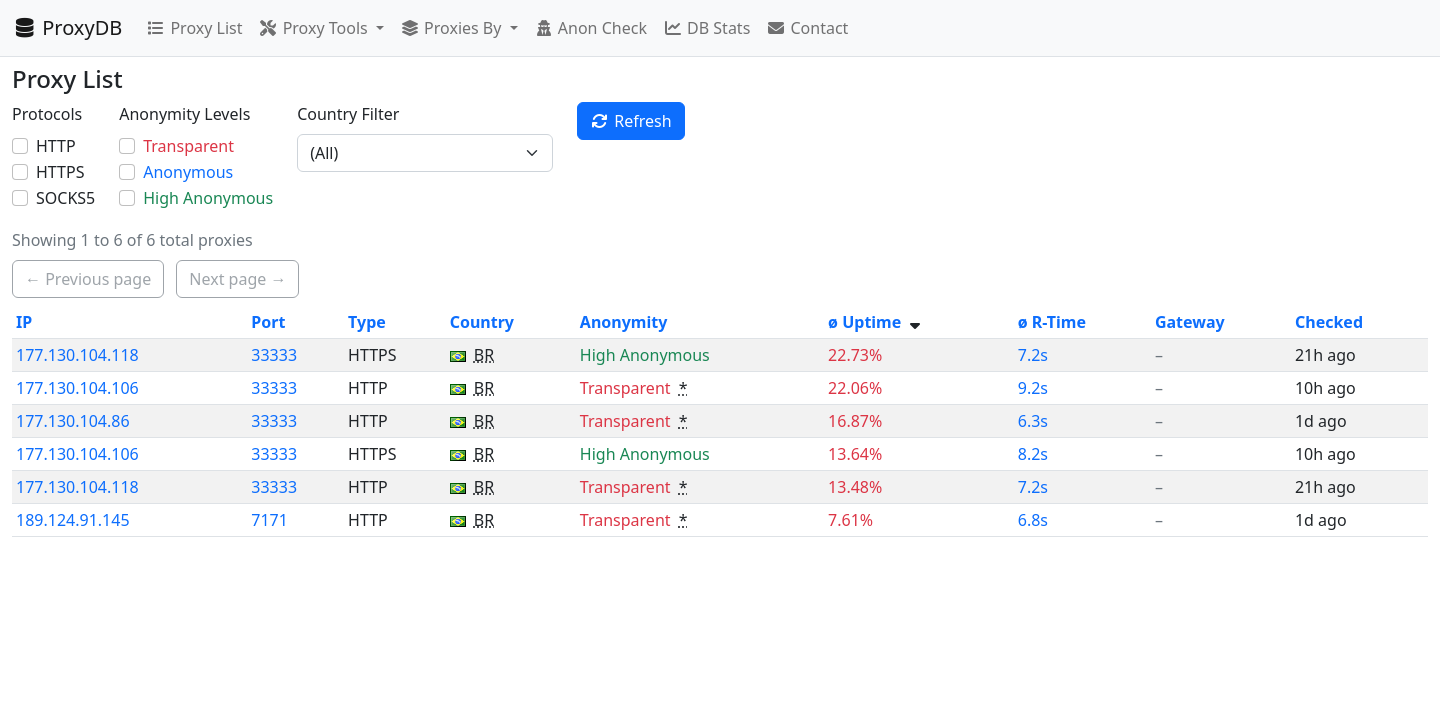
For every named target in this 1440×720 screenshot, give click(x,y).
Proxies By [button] (453, 28)
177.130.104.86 (73, 421)
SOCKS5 (65, 198)
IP (24, 322)
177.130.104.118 (77, 355)
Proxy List (194, 28)
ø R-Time (1052, 322)
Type (367, 322)
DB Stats (706, 28)
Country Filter (348, 114)
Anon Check (590, 28)
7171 (269, 520)
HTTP (56, 146)
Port (268, 322)
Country (482, 322)
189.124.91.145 (73, 520)
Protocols (47, 114)
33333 (274, 355)
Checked (1329, 322)
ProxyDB (67, 27)
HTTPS (60, 172)
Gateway (1190, 322)
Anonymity (623, 322)
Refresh (631, 121)
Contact (807, 28)
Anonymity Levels (184, 114)
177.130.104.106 (77, 388)
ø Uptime (864, 322)
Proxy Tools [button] (314, 28)
